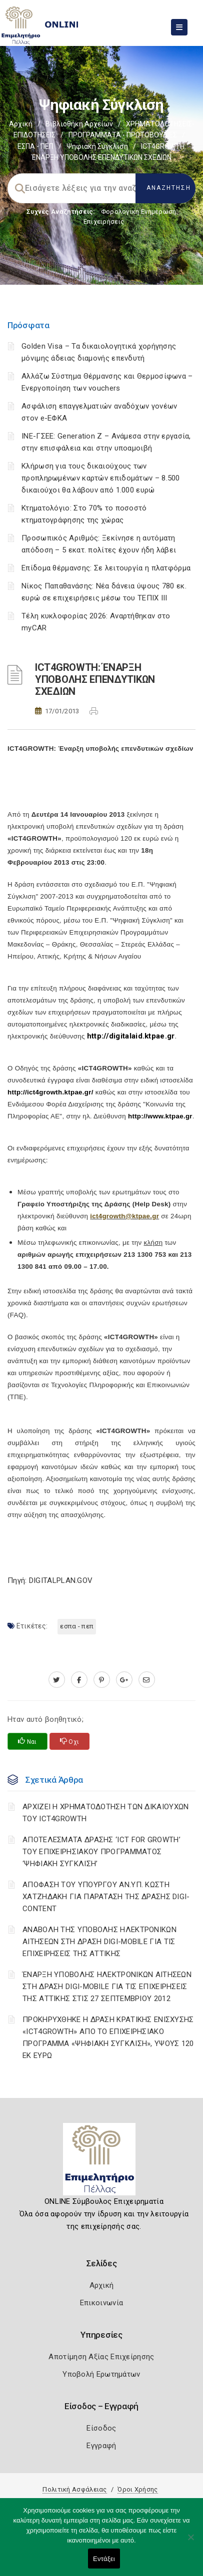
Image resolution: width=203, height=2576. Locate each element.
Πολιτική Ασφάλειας (74, 2489)
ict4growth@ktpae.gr (124, 1216)
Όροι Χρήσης (138, 2489)
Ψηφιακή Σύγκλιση (97, 146)
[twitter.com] (57, 1679)
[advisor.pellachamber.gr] (147, 1679)
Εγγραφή (101, 2445)
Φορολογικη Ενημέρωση (138, 211)
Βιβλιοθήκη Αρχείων (79, 124)
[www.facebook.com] (79, 1679)
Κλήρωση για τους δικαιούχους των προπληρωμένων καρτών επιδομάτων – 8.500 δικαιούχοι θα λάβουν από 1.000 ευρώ (101, 478)
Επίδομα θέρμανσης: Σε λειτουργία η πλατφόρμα (106, 567)
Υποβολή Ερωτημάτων (101, 2374)
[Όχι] (191, 2542)
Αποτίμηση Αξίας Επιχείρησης (101, 2356)
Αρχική (20, 124)
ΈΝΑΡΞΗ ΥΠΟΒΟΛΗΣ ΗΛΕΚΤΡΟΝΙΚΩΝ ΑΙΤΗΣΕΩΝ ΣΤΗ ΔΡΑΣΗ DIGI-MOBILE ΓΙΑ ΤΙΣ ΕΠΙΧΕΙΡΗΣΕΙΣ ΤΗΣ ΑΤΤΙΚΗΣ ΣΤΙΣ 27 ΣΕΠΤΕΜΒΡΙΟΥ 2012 (107, 1986)
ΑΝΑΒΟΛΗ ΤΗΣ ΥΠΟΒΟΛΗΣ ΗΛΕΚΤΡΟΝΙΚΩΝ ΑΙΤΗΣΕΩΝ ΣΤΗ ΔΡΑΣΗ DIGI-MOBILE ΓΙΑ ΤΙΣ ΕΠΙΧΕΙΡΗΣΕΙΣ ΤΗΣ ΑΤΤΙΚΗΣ (99, 1941)
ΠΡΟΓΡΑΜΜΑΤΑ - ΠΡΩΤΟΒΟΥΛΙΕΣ (122, 135)
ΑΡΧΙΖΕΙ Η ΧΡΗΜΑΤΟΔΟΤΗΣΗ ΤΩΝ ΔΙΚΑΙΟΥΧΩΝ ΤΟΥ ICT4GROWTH (105, 1812)
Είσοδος (101, 2428)
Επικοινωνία (101, 2302)
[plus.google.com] (124, 1679)
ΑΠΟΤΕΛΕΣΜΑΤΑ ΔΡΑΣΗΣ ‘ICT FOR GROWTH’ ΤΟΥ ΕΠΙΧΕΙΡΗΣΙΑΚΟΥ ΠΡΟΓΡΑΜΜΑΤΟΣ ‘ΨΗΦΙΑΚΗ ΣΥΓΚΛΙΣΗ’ (101, 1851)
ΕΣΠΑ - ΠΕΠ (36, 146)
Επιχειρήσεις (104, 221)
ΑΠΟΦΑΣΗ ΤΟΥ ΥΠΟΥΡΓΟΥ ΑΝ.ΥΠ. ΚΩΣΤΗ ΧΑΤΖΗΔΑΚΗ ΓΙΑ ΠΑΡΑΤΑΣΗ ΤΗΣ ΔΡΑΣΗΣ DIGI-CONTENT (106, 1896)
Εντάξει (104, 2559)
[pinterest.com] (101, 1679)
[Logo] (101, 2162)
